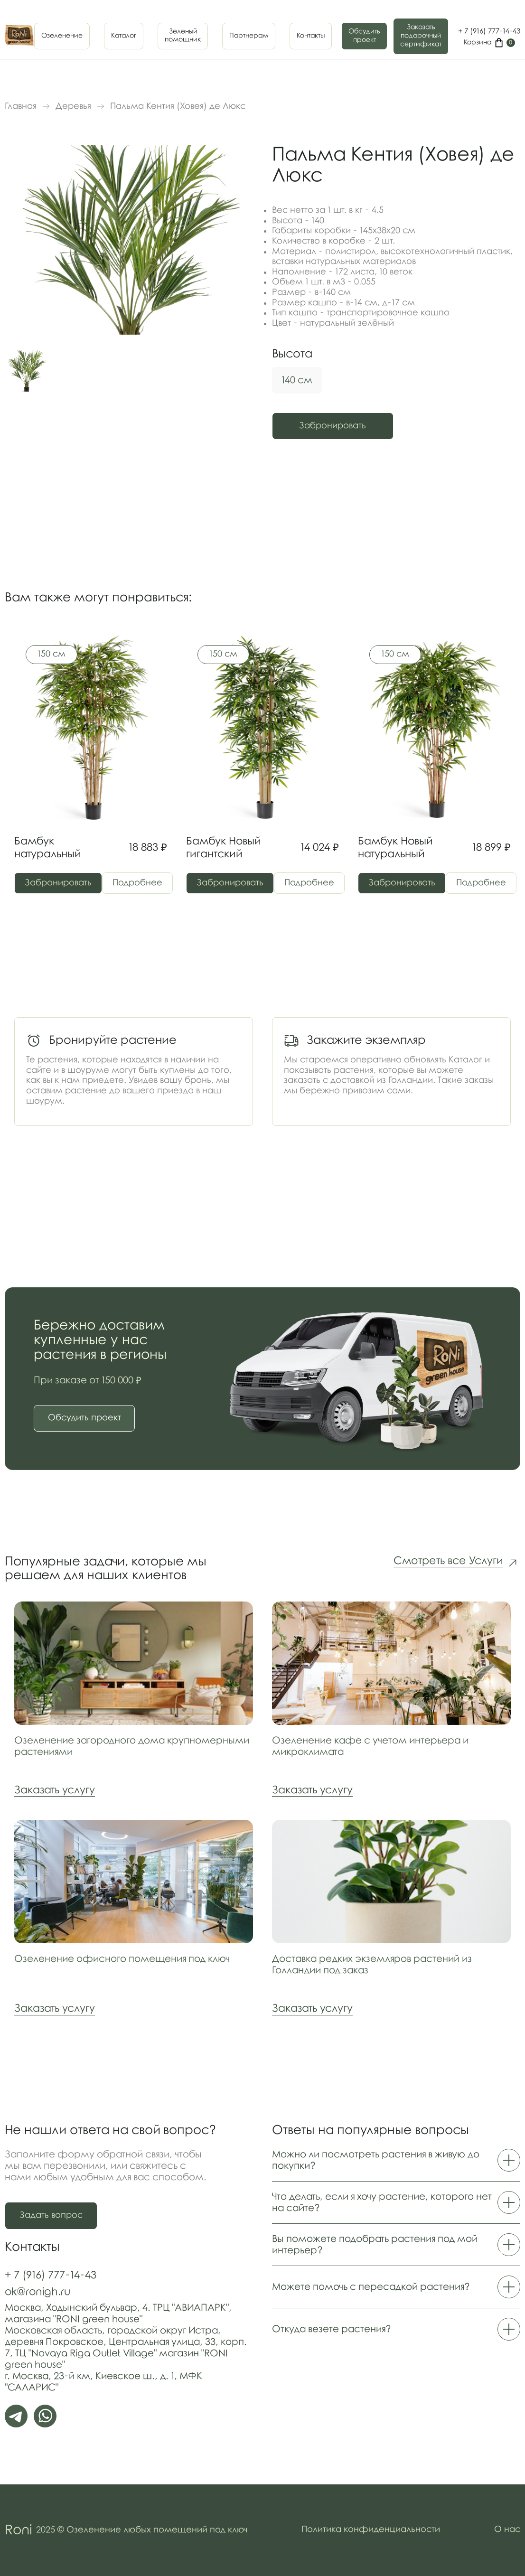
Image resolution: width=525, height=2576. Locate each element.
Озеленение (62, 35)
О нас (507, 2530)
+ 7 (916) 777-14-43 (489, 31)
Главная (21, 106)
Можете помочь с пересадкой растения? (396, 2287)
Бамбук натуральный (47, 847)
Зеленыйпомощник (183, 35)
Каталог (123, 35)
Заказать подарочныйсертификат (420, 36)
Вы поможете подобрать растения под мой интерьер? (396, 2245)
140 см (296, 380)
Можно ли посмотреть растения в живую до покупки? (396, 2160)
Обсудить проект (364, 36)
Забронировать (334, 426)
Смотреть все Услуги (448, 1561)
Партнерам (248, 35)
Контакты (311, 35)
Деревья (73, 106)
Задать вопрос (51, 2215)
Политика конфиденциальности (370, 2530)
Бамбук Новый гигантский (223, 847)
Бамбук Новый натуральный (395, 847)
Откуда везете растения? (396, 2329)
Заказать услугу (54, 1791)
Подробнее (139, 883)
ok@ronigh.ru (37, 2292)
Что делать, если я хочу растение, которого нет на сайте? (396, 2203)
